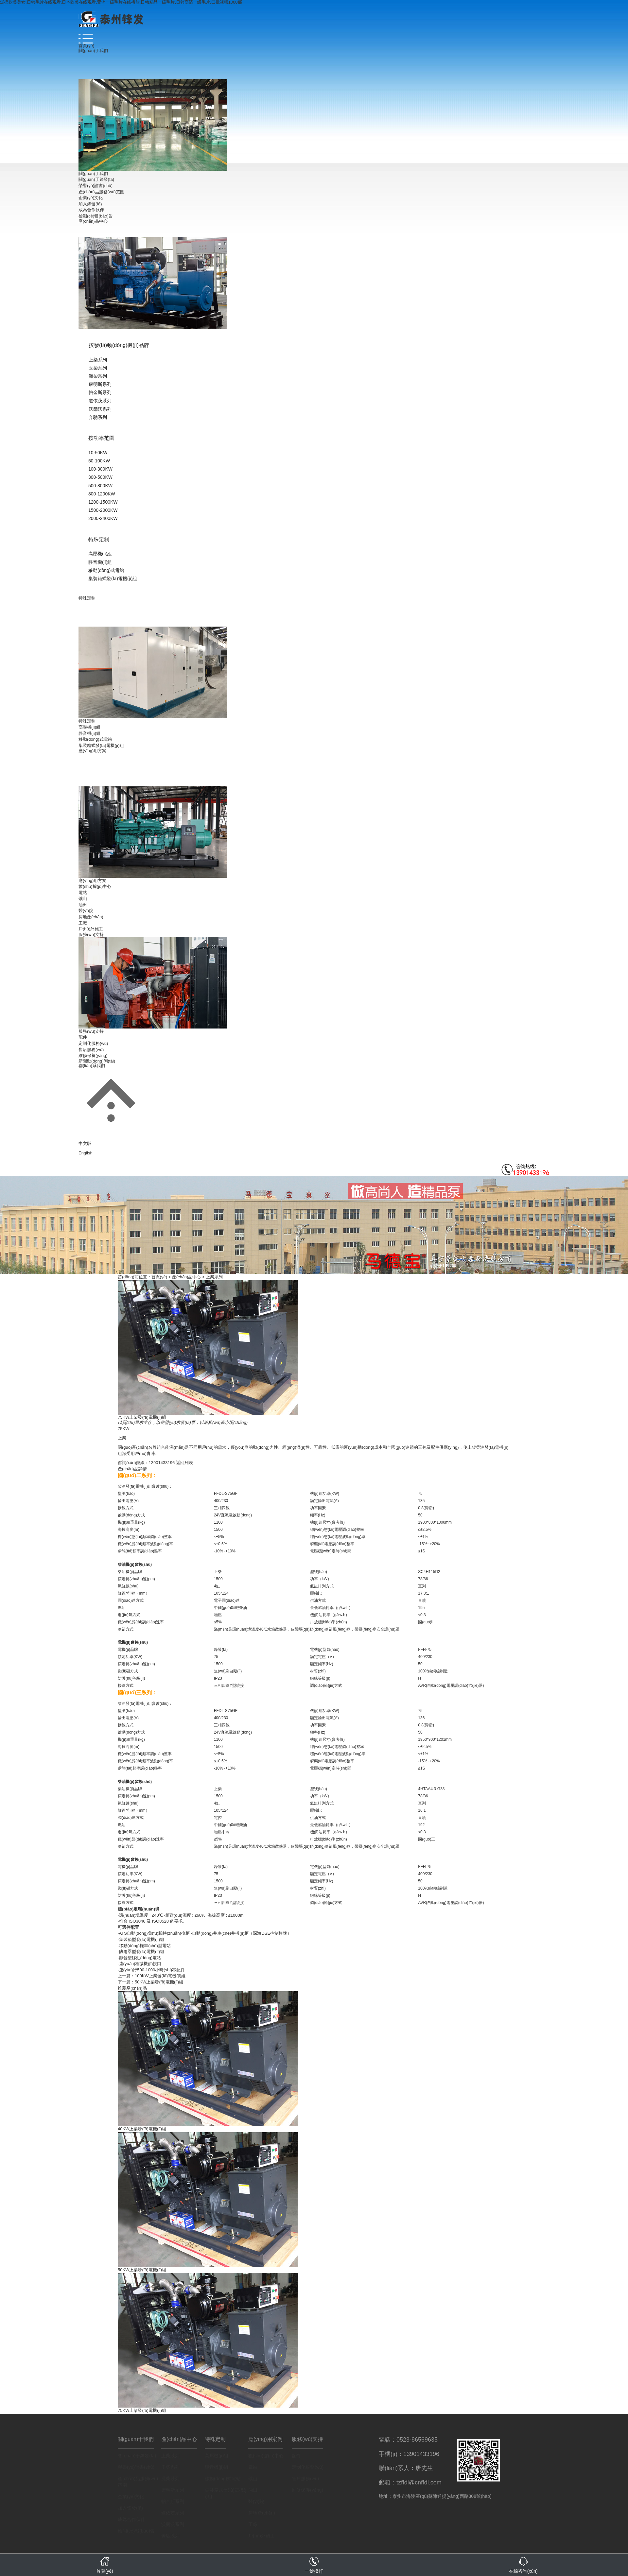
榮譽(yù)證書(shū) (95, 185)
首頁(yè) (86, 45)
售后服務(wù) (91, 1049)
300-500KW (100, 477)
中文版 (84, 1143)
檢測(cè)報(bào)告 (95, 216)
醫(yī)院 (85, 910)
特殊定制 (98, 539)
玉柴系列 (98, 368)
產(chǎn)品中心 (93, 221)
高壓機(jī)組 (100, 553)
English (85, 1152)
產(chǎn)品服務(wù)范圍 (101, 191)
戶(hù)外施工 (90, 928)
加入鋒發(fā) (90, 203)
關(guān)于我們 (93, 50)
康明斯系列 (100, 384)
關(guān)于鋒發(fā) (96, 179)
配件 (82, 1037)
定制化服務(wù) (93, 1043)
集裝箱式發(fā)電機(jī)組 (112, 578)
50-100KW (99, 460)
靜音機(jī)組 (100, 562)
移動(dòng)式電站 (106, 570)
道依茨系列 (100, 400)
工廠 (82, 923)
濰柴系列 (98, 376)
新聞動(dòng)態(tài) (96, 1061)
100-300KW (100, 469)
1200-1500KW (103, 502)
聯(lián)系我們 (91, 1065)
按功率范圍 (101, 438)
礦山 (82, 898)
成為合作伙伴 (91, 209)
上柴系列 (98, 359)
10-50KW (97, 452)
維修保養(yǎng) (93, 1055)
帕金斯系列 (100, 392)
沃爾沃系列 (100, 409)
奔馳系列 (98, 417)
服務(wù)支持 (91, 934)
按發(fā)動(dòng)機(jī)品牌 (119, 345)
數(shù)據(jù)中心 (94, 886)
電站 (82, 892)
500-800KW (100, 485)
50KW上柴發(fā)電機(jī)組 (159, 1982)
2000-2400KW (103, 518)
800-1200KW (101, 493)
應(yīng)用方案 (92, 750)
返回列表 (184, 1462)
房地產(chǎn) (90, 916)
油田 (82, 904)
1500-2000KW (103, 510)
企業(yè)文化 (90, 197)
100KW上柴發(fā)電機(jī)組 (160, 1975)
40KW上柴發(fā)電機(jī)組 (142, 2128)
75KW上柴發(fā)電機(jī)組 (142, 2410)
